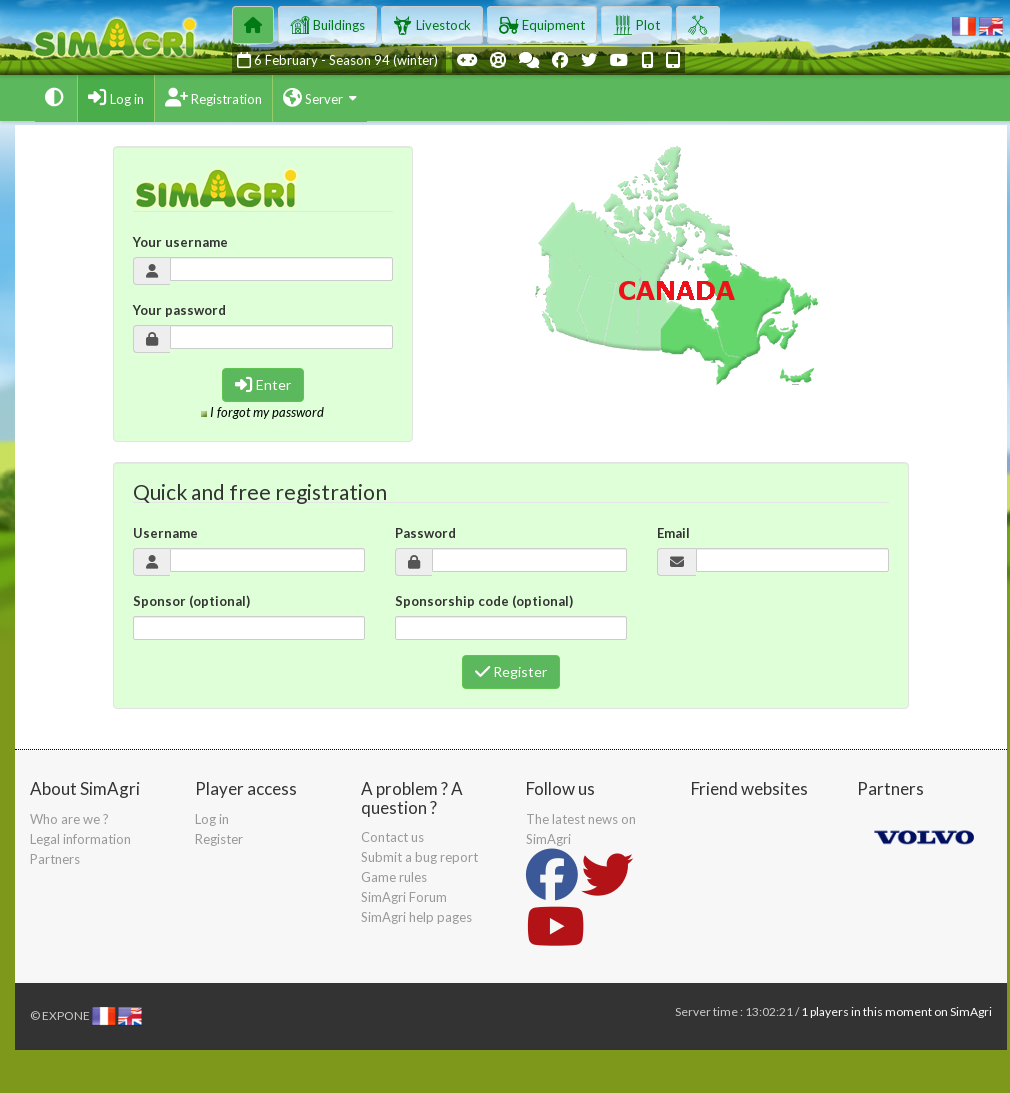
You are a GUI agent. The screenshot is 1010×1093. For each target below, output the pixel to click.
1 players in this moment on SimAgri (896, 1011)
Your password (179, 310)
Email (673, 533)
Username (165, 533)
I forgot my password (267, 412)
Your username (180, 242)
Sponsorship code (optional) (484, 601)
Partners (55, 859)
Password (425, 533)
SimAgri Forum (404, 897)
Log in (212, 819)
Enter (263, 384)
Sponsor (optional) (191, 601)
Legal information (80, 839)
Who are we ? (69, 819)
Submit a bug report (419, 857)
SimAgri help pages (416, 917)
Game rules (394, 877)
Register (511, 671)
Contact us (392, 837)
